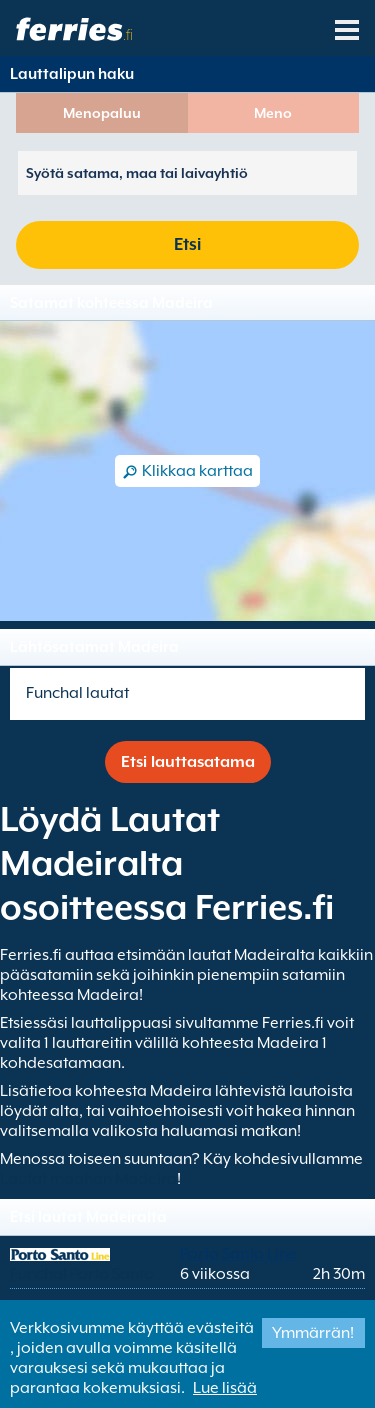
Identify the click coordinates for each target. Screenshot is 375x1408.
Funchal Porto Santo (82, 1274)
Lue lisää (225, 1388)
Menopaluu (102, 113)
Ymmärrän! (313, 1333)
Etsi (187, 244)
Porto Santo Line (238, 1254)
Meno (273, 113)
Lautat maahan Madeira (88, 1179)
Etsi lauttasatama (188, 762)
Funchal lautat (77, 693)
